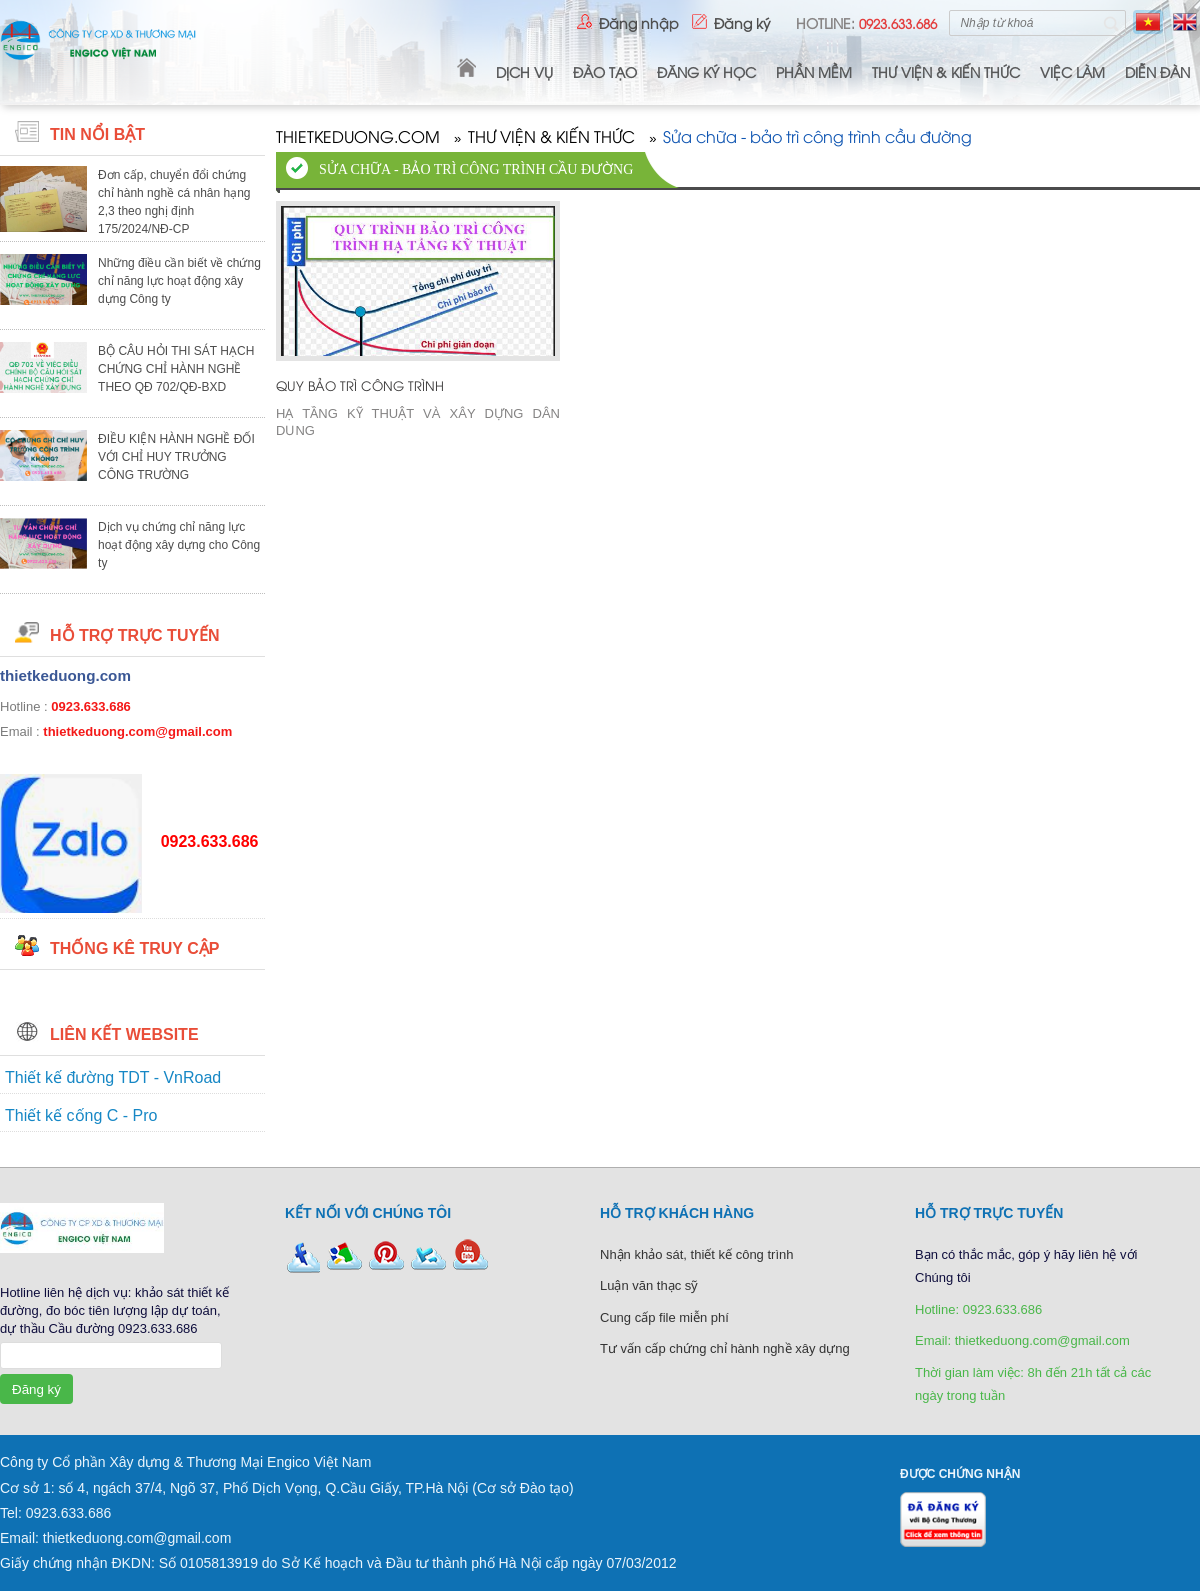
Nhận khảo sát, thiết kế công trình (696, 1254)
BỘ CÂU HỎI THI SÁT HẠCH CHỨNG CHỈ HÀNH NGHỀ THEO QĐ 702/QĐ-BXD (176, 369)
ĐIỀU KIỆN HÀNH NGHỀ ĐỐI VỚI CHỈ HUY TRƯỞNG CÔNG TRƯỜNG (176, 457)
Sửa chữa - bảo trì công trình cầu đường (817, 138)
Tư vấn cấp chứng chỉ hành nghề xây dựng (725, 1348)
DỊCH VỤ (524, 71)
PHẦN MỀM (814, 71)
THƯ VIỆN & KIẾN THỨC (946, 71)
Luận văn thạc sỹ (649, 1285)
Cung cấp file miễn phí (664, 1317)
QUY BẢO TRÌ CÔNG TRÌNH (360, 385)
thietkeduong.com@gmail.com (137, 731)
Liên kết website (124, 1034)
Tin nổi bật (97, 134)
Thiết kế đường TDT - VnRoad (113, 1077)
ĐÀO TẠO (605, 71)
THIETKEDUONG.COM (358, 138)
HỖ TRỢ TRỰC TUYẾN (135, 635)
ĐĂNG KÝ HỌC (706, 71)
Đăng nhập (639, 22)
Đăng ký (742, 22)
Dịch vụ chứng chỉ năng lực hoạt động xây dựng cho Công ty (179, 545)
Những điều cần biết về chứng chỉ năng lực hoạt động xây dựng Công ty (179, 281)
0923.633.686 (91, 706)
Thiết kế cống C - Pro (81, 1115)
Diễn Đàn (1157, 71)
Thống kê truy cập (134, 948)
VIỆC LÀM (1072, 71)
